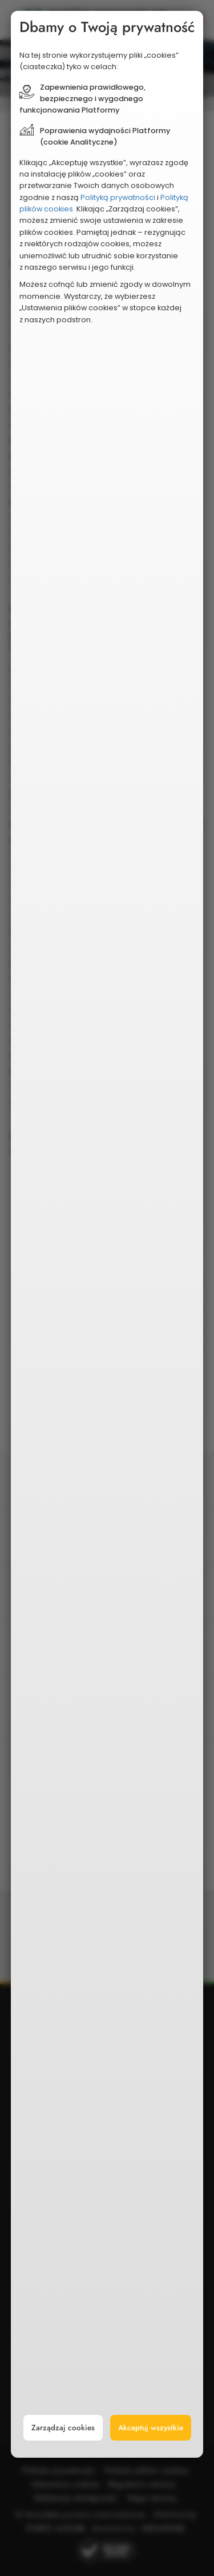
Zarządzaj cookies (63, 2427)
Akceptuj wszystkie (150, 2427)
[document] (107, 1234)
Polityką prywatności (117, 197)
